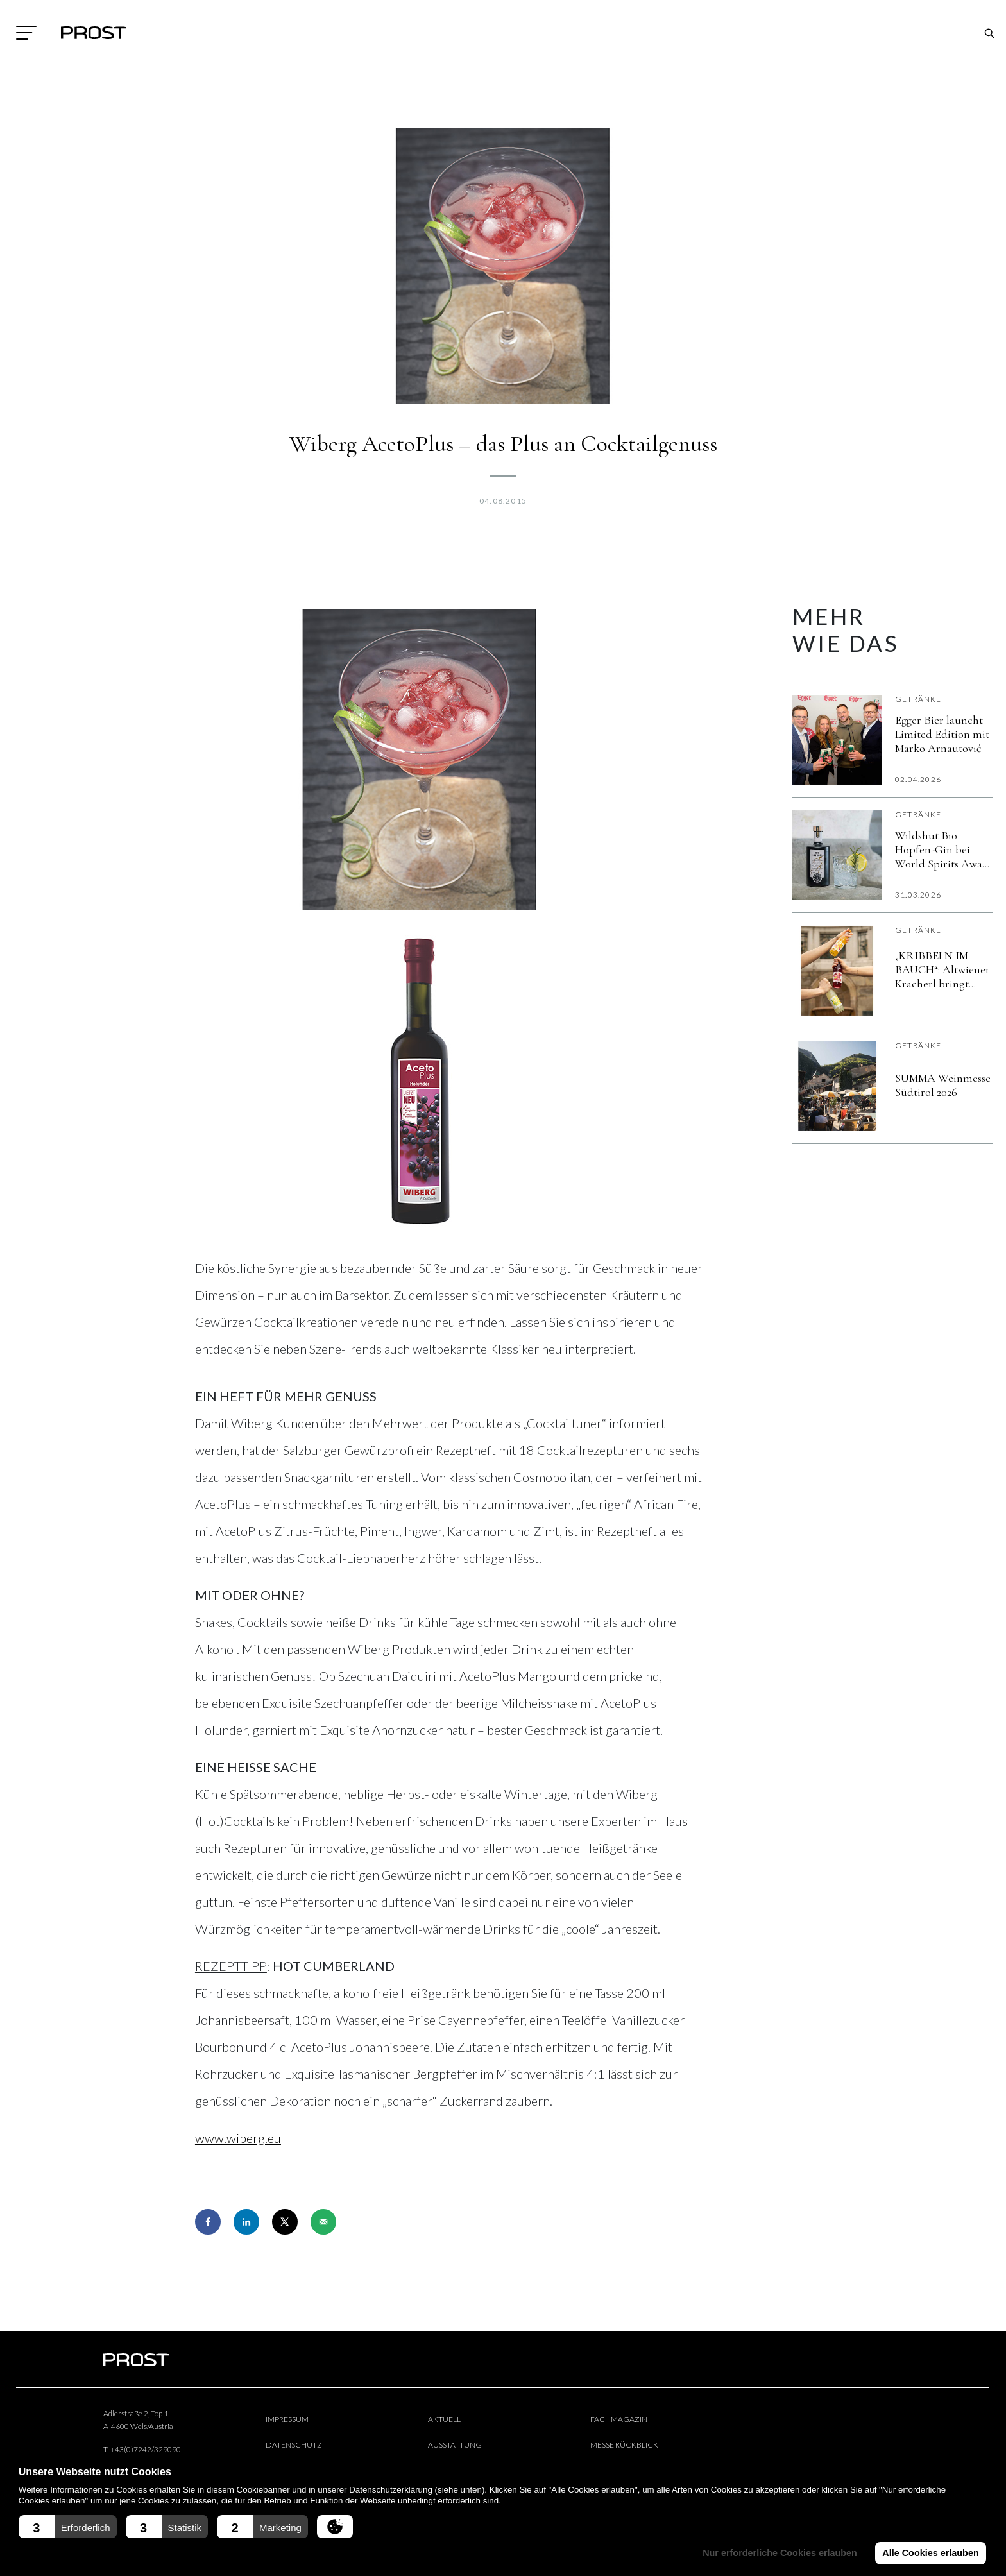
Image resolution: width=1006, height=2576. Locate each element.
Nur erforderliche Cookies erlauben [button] (780, 2553)
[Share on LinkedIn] (246, 2222)
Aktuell (444, 2419)
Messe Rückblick (624, 2445)
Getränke (918, 699)
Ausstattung (455, 2445)
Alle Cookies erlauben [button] (930, 2553)
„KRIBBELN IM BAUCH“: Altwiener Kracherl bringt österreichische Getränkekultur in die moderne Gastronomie (942, 969)
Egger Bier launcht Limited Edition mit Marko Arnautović (942, 734)
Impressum (287, 2419)
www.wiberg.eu (238, 2137)
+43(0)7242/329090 (145, 2449)
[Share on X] (285, 2222)
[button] (68, 2526)
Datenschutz (294, 2445)
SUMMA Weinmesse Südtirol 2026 (943, 1085)
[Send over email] (323, 2222)
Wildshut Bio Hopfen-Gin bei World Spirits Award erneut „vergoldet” (944, 849)
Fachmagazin (618, 2419)
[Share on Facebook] (208, 2222)
